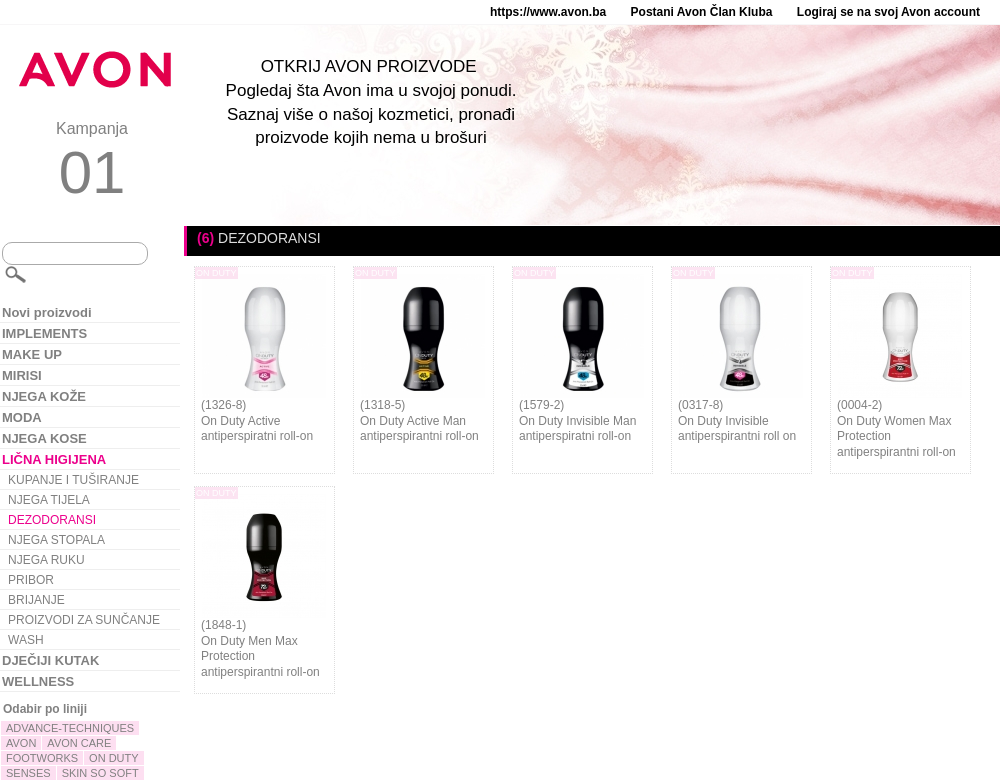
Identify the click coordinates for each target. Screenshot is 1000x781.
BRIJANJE (36, 600)
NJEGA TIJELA (49, 500)
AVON (21, 743)
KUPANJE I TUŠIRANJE (73, 480)
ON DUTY (114, 758)
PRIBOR (31, 580)
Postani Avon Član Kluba (702, 12)
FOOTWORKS (42, 758)
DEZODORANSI (52, 520)
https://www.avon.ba (548, 12)
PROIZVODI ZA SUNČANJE (84, 620)
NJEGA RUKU (46, 560)
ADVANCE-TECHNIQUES (70, 728)
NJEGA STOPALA (56, 540)
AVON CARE (79, 743)
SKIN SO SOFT (100, 773)
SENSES (28, 773)
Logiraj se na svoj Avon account (888, 12)
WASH (26, 640)
